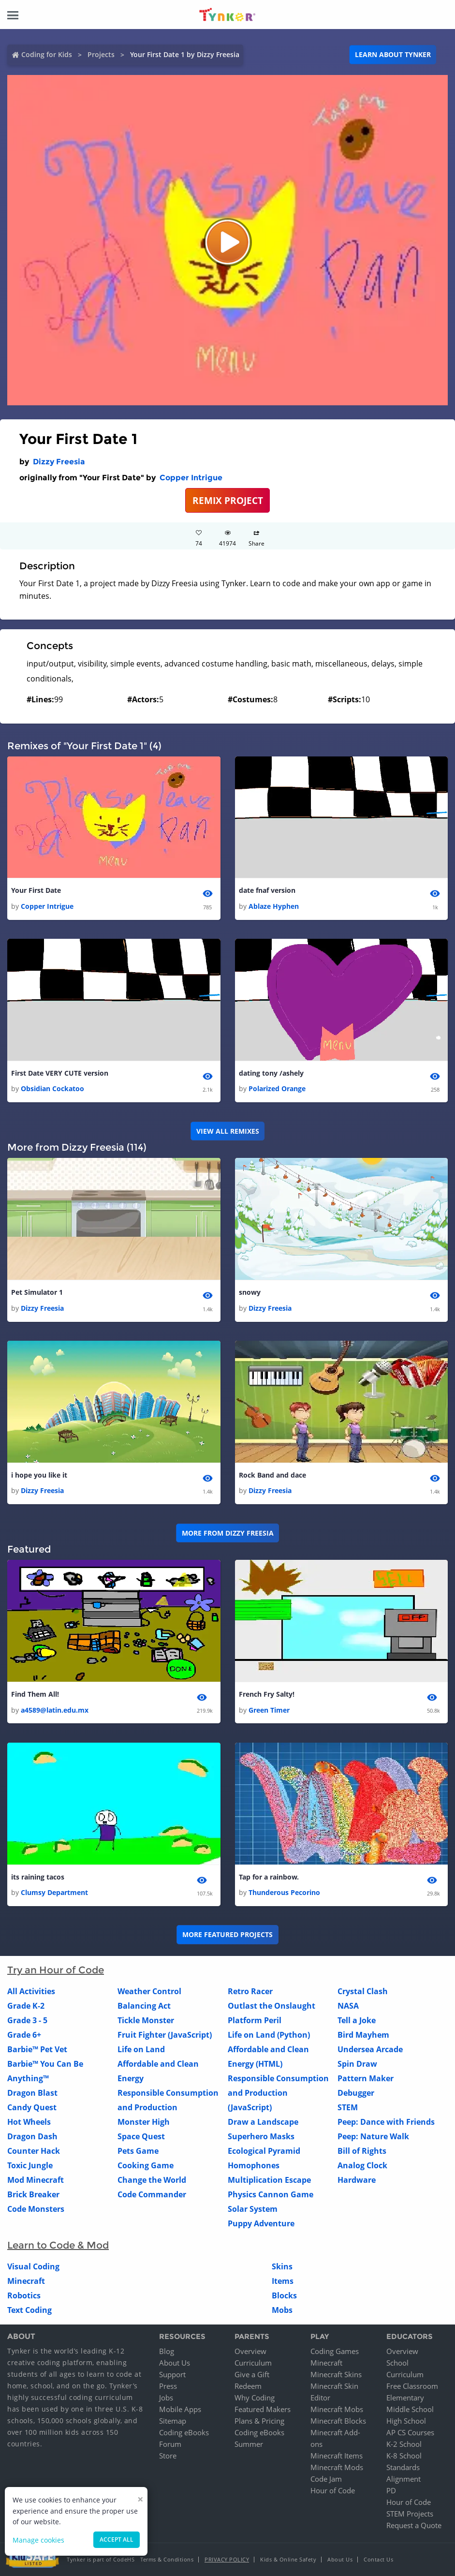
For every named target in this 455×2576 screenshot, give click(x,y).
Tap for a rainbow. (269, 1876)
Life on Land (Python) (269, 2034)
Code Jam (326, 2479)
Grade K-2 (25, 2005)
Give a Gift (252, 2374)
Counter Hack (33, 2151)
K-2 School (404, 2444)
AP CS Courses (410, 2432)
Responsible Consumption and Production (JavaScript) (278, 2093)
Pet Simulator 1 (37, 1292)
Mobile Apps (180, 2409)
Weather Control (149, 1991)
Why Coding (255, 2397)
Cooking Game (145, 2165)
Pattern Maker (366, 2078)
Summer (249, 2444)
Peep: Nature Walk (373, 2136)
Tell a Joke (357, 2020)
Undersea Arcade (370, 2049)
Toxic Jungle (30, 2165)
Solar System (253, 2209)
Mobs (282, 2310)
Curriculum (253, 2363)
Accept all (116, 2539)
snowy (250, 1292)
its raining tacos (37, 1876)
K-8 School (404, 2455)
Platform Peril (254, 2020)
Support (172, 2374)
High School (406, 2421)
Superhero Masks (261, 2136)
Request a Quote (413, 2525)
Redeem (248, 2386)
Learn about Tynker (393, 54)
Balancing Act (144, 2005)
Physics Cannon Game (270, 2194)
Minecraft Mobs (336, 2409)
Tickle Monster (145, 2020)
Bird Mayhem (363, 2034)
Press (168, 2386)
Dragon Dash (32, 2136)
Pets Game (138, 2151)
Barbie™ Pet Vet (37, 2049)
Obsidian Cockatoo (52, 1088)
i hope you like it (39, 1475)
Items (283, 2281)
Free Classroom (412, 2386)
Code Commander (151, 2194)
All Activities (31, 1991)
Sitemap (172, 2421)
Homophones (253, 2165)
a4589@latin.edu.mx (54, 1710)
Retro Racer (250, 1991)
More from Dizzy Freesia (228, 1533)
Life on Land (141, 2049)
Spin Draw (357, 2063)
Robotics (24, 2295)
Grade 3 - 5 (27, 2020)
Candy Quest (32, 2107)
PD (391, 2490)
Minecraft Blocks (338, 2421)
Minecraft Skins (336, 2374)
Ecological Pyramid (264, 2151)
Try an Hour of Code (55, 1970)
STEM (348, 2107)
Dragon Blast (32, 2092)
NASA (348, 2005)
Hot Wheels (29, 2122)
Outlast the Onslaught (271, 2005)
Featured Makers (263, 2409)
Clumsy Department (54, 1892)
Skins (282, 2266)
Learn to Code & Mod (58, 2245)
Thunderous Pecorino (284, 1892)
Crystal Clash (363, 1991)
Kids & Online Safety (288, 2559)
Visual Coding (33, 2266)
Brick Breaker (33, 2194)
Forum (170, 2444)
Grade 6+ (24, 2034)
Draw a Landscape (263, 2122)
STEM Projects (409, 2513)
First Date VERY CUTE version (59, 1073)
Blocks (284, 2295)
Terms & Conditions (166, 2559)
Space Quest (141, 2136)
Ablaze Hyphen (274, 906)
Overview (250, 2351)
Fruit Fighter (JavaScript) (164, 2034)
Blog (166, 2351)
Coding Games (334, 2351)
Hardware (357, 2180)
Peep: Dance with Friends (386, 2122)
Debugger (356, 2092)
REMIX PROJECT (227, 500)
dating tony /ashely (271, 1073)
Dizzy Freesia (59, 461)
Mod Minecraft (35, 2180)
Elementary (405, 2397)
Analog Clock (362, 2165)
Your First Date (36, 890)
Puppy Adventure (261, 2223)
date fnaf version (267, 890)
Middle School (410, 2409)
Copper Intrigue (191, 477)
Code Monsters (35, 2209)
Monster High (143, 2122)
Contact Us (378, 2559)
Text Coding (29, 2310)
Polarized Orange (277, 1088)
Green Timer (269, 1710)
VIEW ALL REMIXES (227, 1131)
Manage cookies (38, 2540)
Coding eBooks (184, 2432)
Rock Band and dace (272, 1475)
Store (167, 2455)
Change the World (151, 2180)
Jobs (166, 2397)
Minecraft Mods (336, 2467)
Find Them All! (35, 1694)
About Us (174, 2363)
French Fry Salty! (266, 1694)
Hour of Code (332, 2490)
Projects (101, 54)
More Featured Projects (227, 1934)
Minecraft (26, 2281)
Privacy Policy (227, 2559)
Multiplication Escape (269, 2180)
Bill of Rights (362, 2151)
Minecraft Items (336, 2455)
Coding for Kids (46, 54)
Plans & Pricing (259, 2421)
